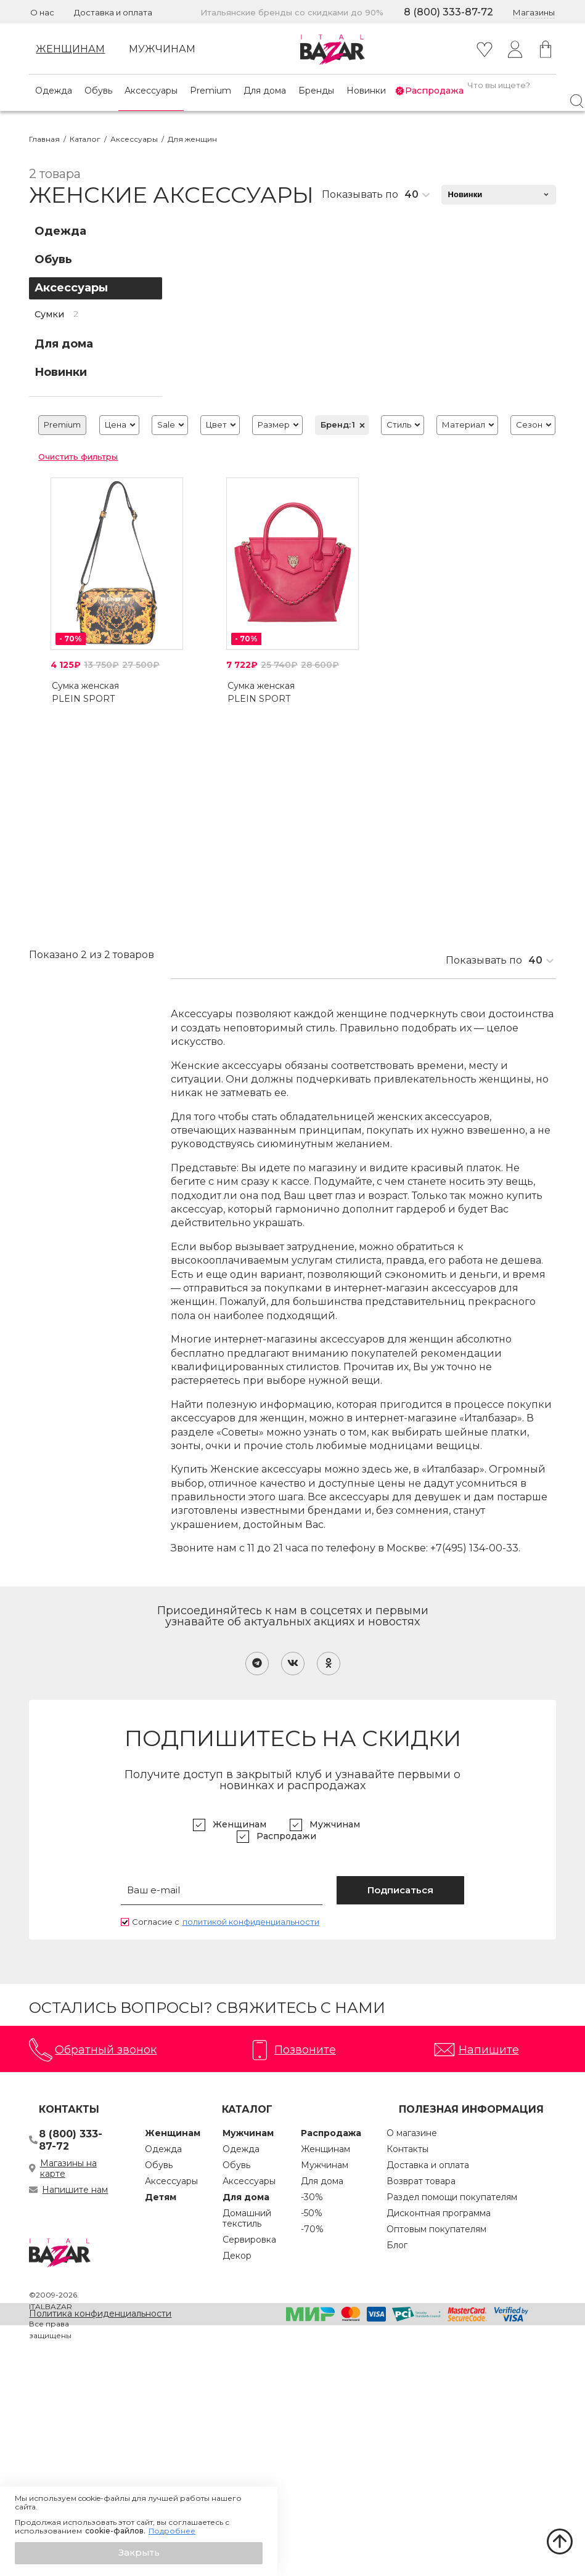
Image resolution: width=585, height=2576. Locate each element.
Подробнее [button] (172, 2531)
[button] (139, 2553)
